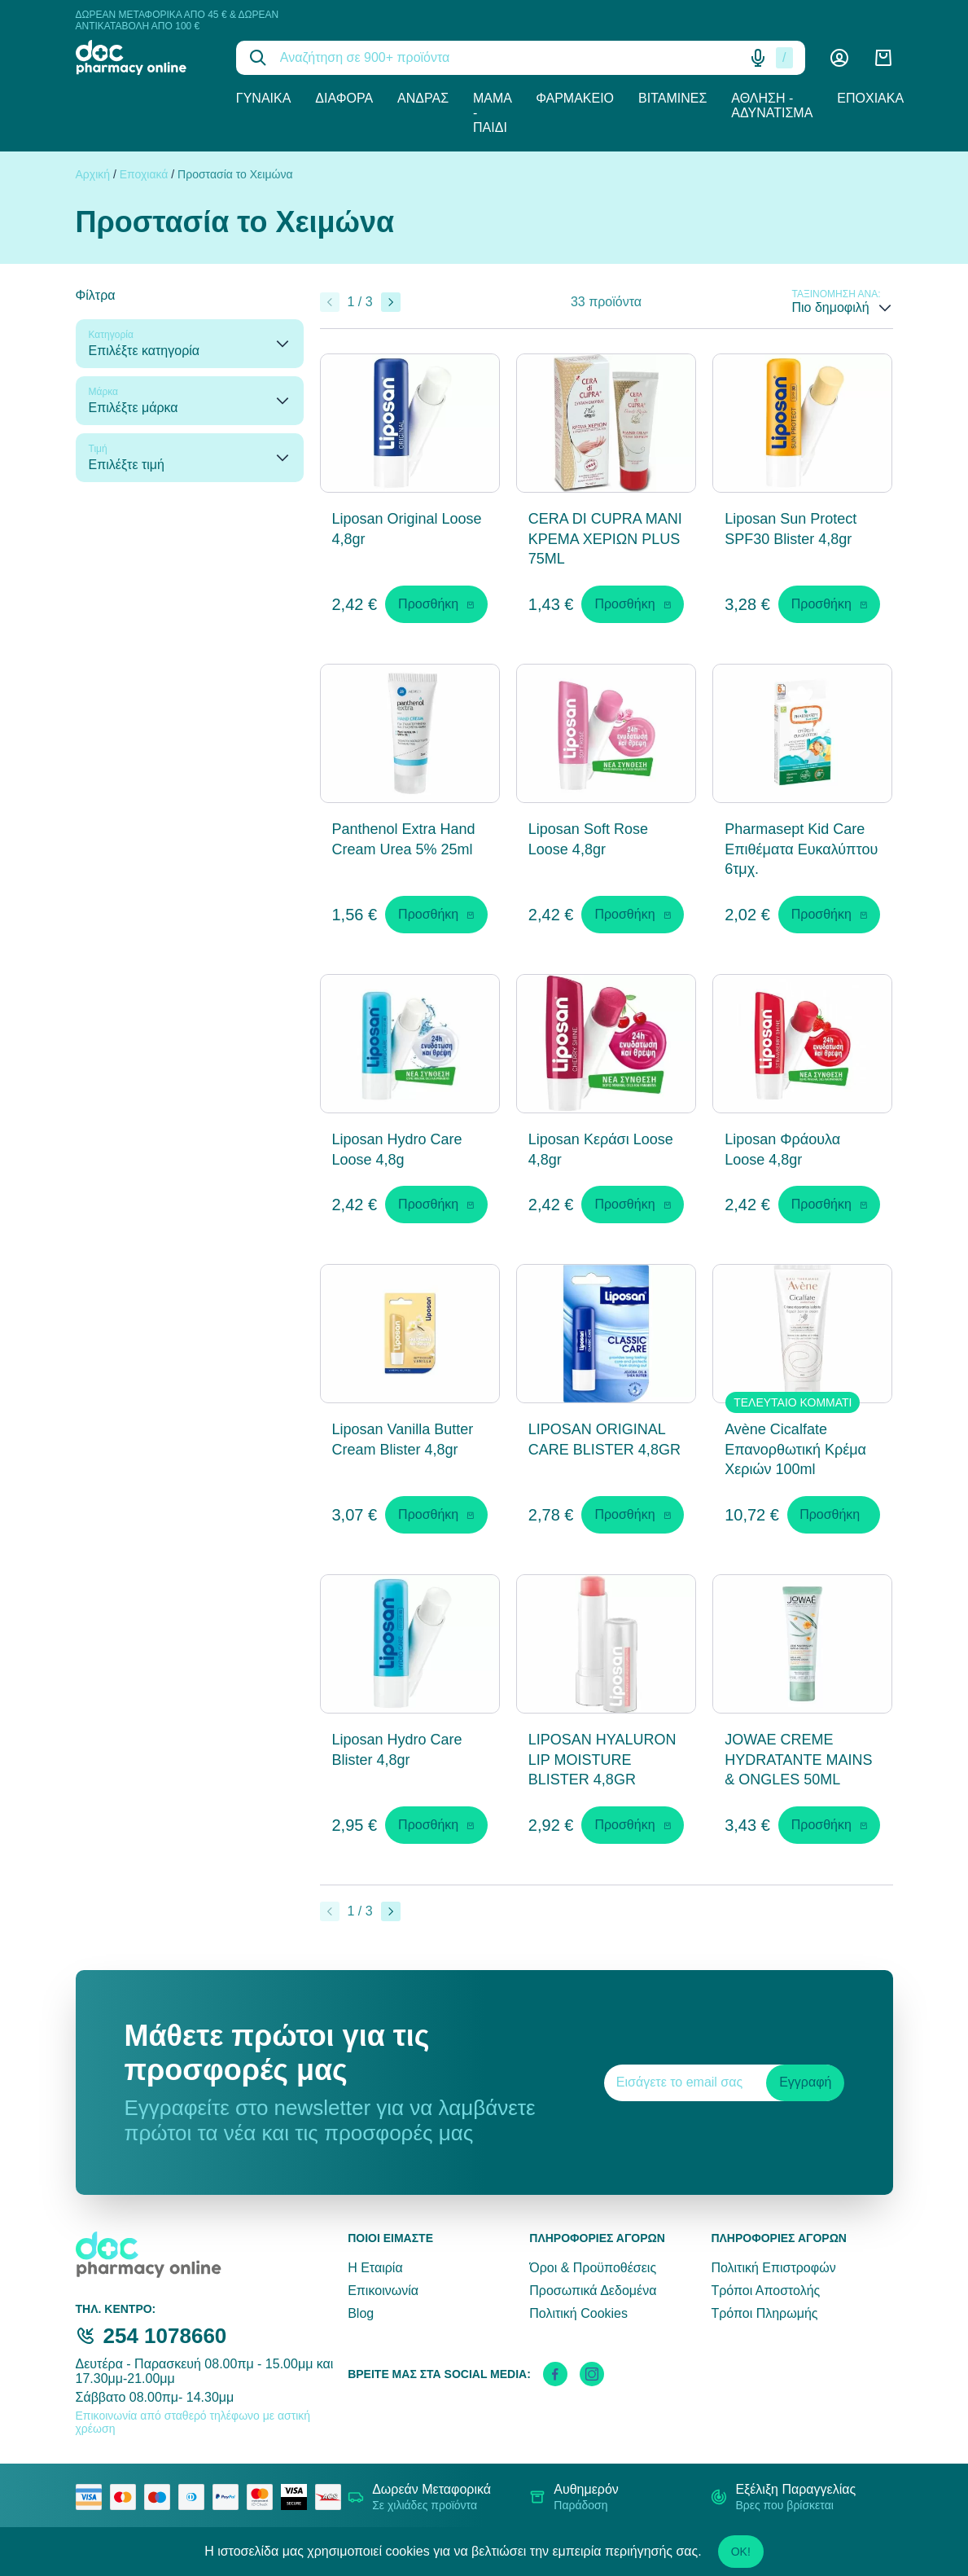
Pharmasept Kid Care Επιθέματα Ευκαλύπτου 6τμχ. (801, 849)
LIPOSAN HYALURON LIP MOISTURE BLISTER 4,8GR (602, 1759)
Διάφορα (344, 98)
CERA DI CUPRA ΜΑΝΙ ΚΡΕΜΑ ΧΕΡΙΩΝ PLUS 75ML (605, 539)
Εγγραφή (805, 2082)
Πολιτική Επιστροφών (773, 2268)
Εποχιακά (870, 98)
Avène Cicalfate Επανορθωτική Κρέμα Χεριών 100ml (795, 1449)
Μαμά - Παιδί (492, 112)
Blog (361, 2313)
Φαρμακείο (575, 98)
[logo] (144, 57)
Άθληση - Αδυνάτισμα (772, 105)
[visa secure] (298, 2497)
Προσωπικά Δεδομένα (592, 2290)
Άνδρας (423, 98)
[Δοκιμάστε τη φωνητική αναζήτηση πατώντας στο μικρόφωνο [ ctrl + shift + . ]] (758, 58)
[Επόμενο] (391, 302)
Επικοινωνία (383, 2290)
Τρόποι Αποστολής (765, 2290)
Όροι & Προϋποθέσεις (592, 2268)
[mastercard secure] (264, 2497)
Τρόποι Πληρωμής (764, 2313)
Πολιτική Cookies (578, 2313)
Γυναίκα (263, 98)
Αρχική (93, 174)
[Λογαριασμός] (839, 58)
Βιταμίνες (672, 98)
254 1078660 (165, 2336)
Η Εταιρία (375, 2268)
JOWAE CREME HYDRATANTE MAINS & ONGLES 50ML (798, 1759)
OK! (741, 2551)
